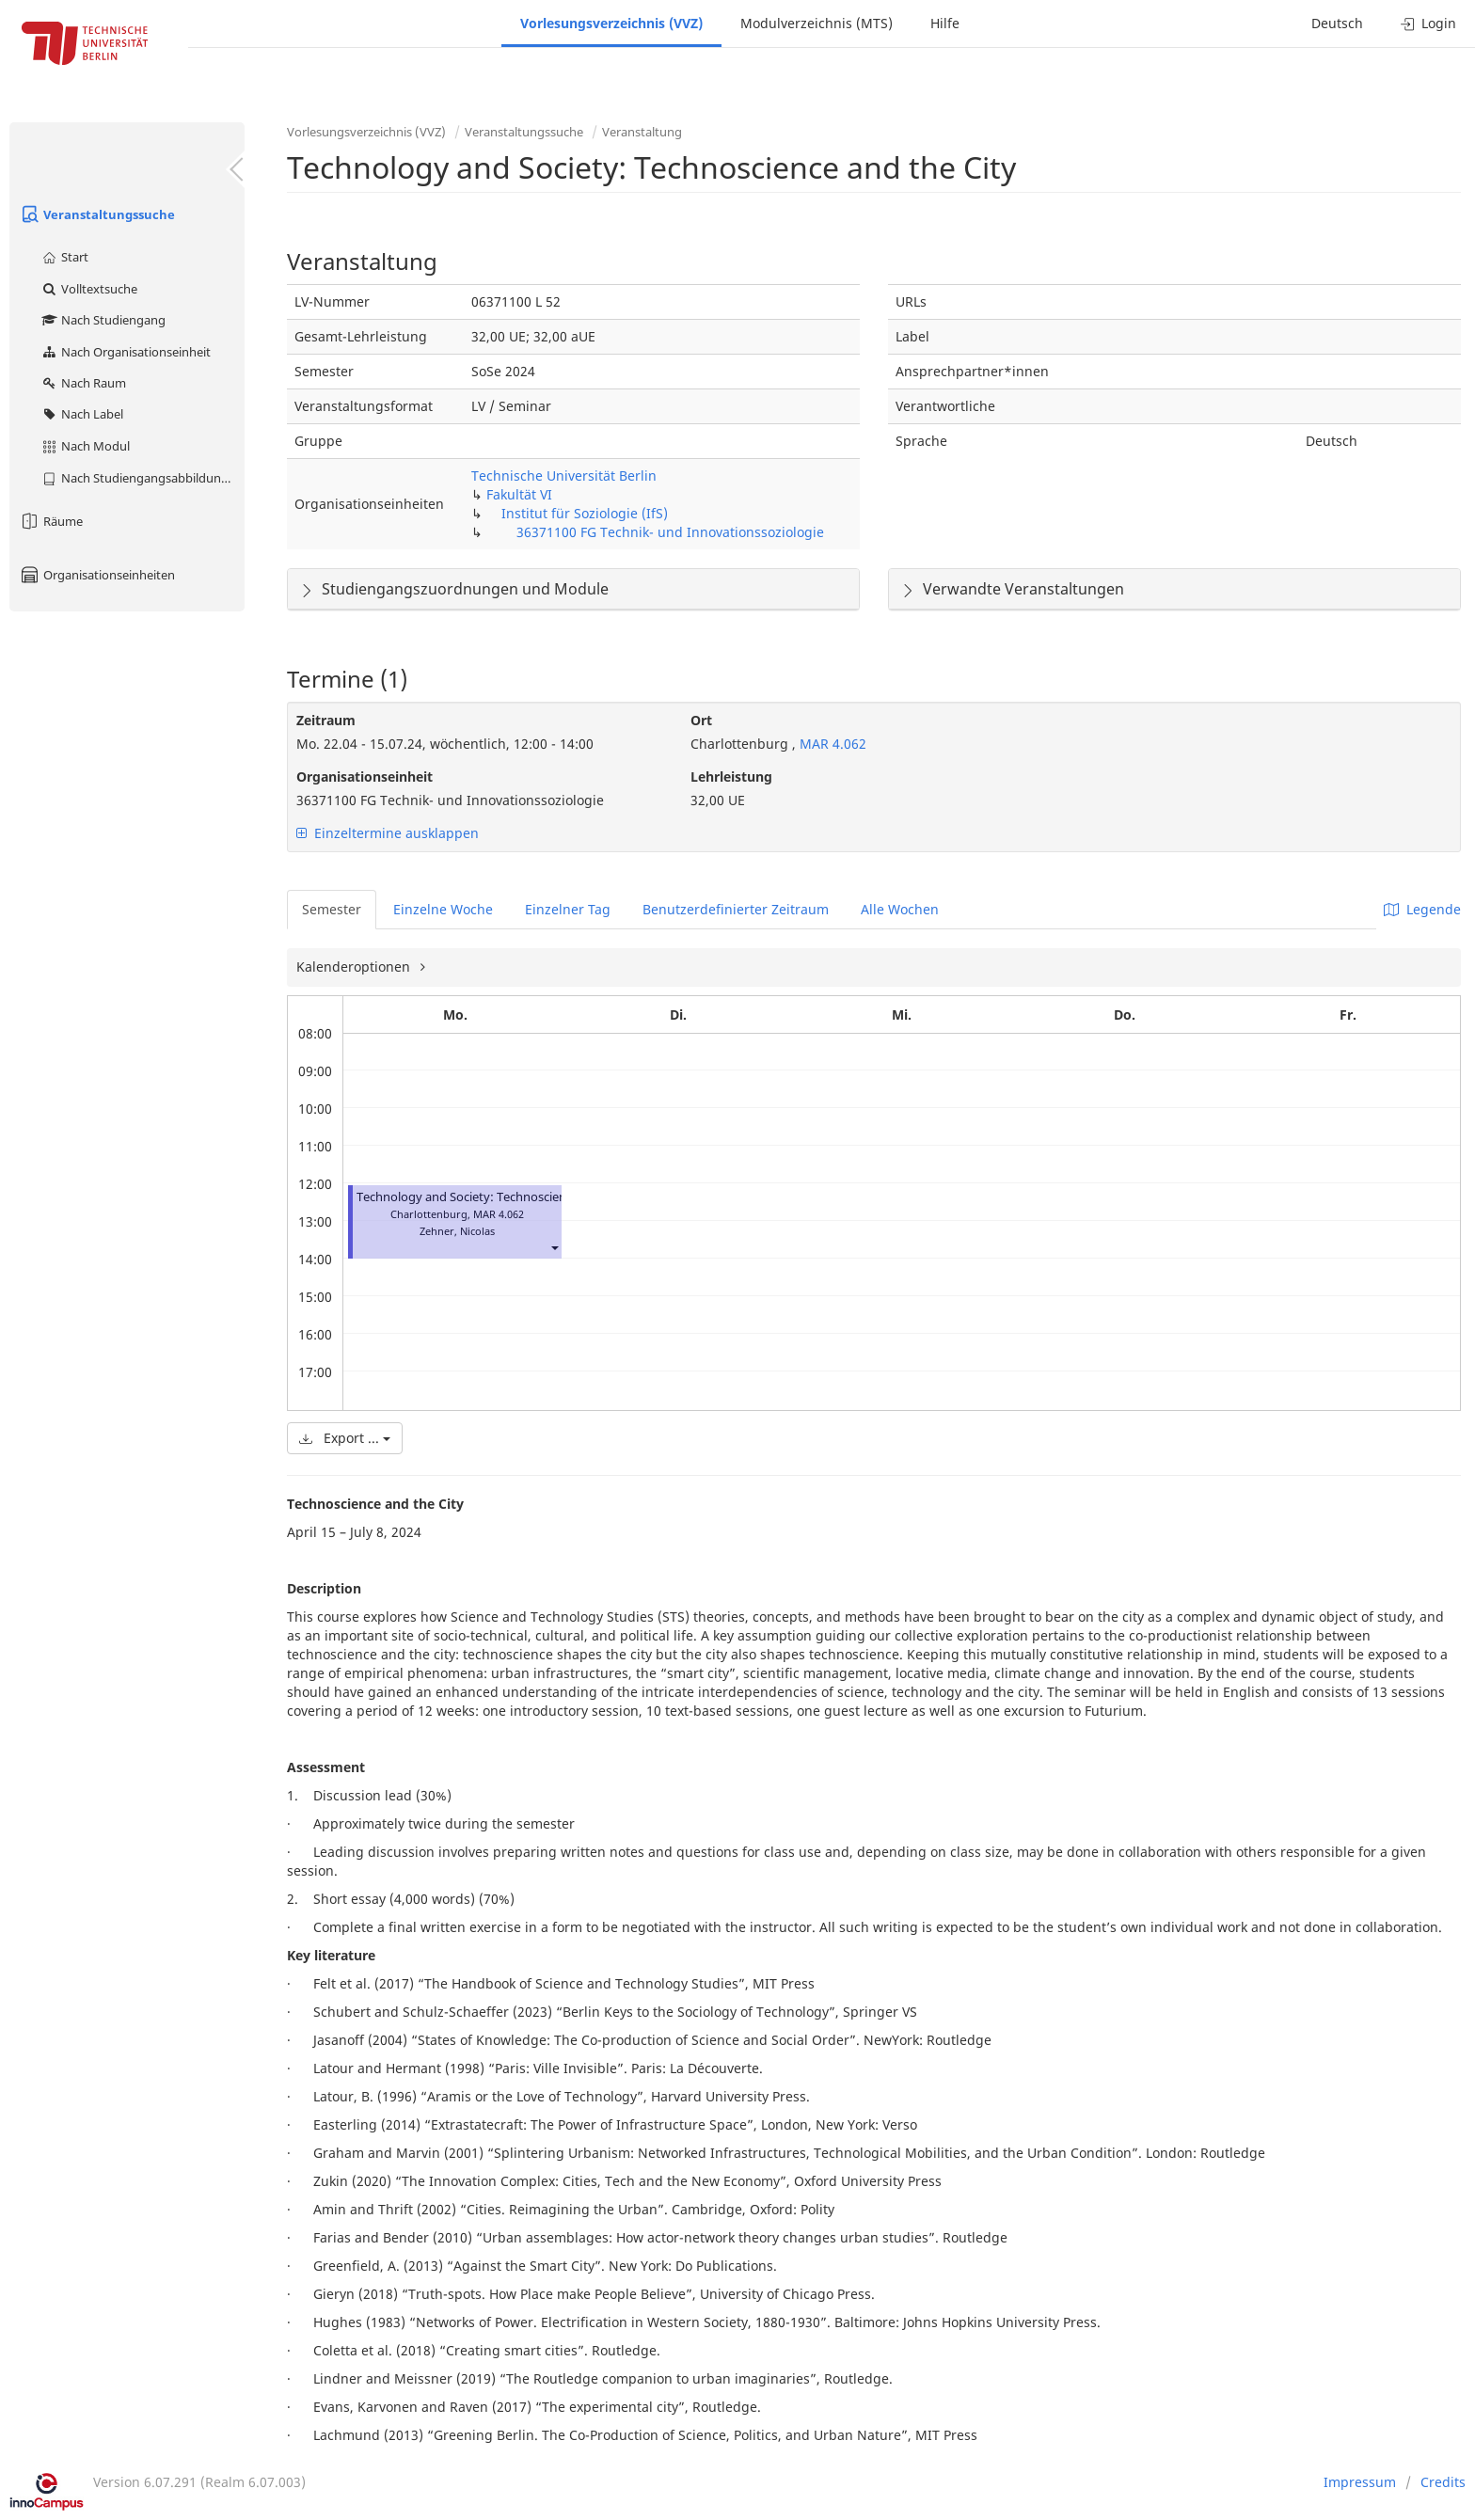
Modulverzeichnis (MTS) (816, 23)
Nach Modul (85, 445)
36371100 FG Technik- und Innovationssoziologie (670, 532)
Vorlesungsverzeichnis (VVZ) (611, 23)
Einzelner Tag (568, 909)
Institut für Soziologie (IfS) (584, 513)
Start (64, 256)
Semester (331, 909)
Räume (51, 521)
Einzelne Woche (443, 909)
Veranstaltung (642, 131)
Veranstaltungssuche (97, 214)
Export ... (344, 1438)
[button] (554, 1248)
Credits (1443, 2482)
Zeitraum (326, 720)
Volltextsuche (88, 288)
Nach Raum (83, 382)
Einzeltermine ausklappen (387, 833)
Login (1428, 23)
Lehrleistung (731, 776)
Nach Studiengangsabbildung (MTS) (142, 477)
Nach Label (81, 413)
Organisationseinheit (364, 776)
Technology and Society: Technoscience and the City (503, 1197)
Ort (701, 720)
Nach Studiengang (103, 319)
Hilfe (945, 23)
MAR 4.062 (831, 744)
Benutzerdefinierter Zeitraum (735, 909)
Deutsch (1337, 23)
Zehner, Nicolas (457, 1231)
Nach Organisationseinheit (125, 351)
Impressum (1360, 2482)
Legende (1422, 909)
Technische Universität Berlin (564, 475)
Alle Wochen (900, 909)
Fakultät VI (519, 494)
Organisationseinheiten (97, 574)
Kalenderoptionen (355, 966)
